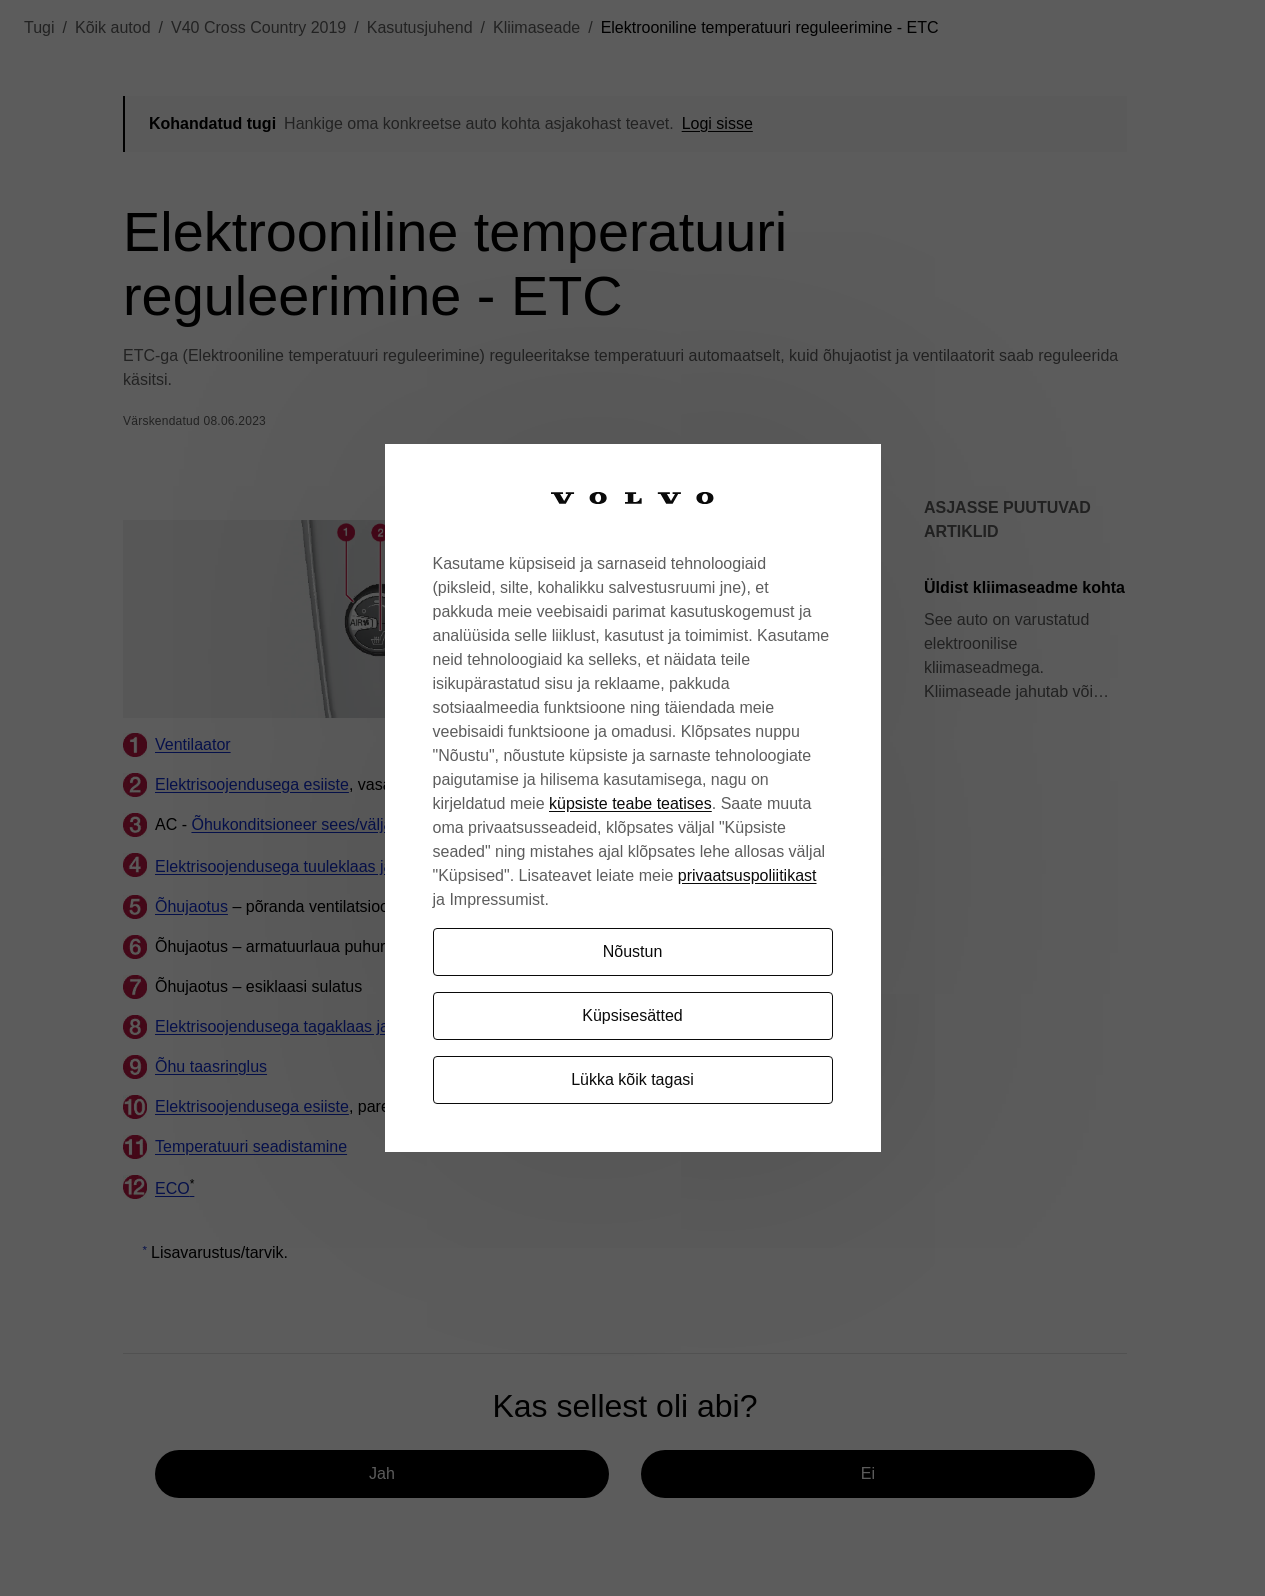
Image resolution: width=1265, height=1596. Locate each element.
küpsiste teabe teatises (630, 803)
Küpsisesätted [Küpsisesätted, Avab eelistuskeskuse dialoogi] (632, 1015)
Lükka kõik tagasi (632, 1079)
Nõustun (633, 951)
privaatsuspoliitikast (747, 875)
